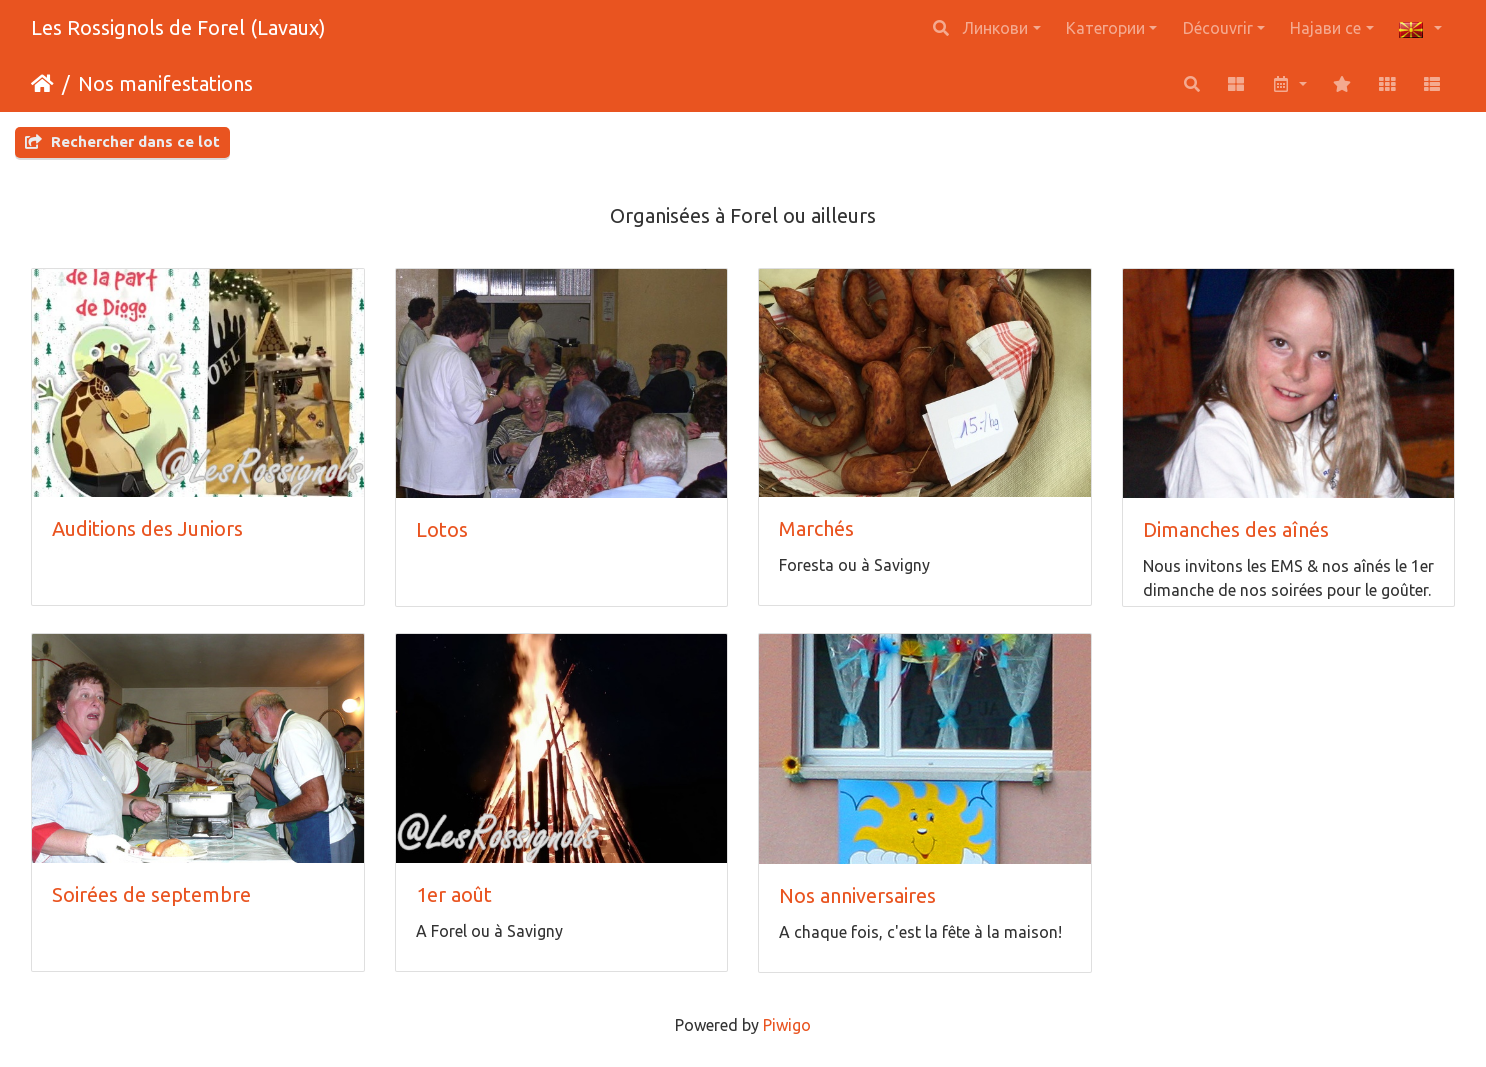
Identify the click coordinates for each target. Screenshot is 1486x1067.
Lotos (442, 529)
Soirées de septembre (151, 894)
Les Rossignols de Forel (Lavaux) (178, 27)
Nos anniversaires (857, 895)
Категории (1105, 28)
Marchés (816, 528)
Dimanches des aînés (1236, 529)
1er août (454, 894)
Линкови (995, 28)
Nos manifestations (165, 83)
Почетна (42, 84)
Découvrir (1218, 28)
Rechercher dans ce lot (122, 141)
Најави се (1325, 28)
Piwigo (787, 1025)
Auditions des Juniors (147, 528)
